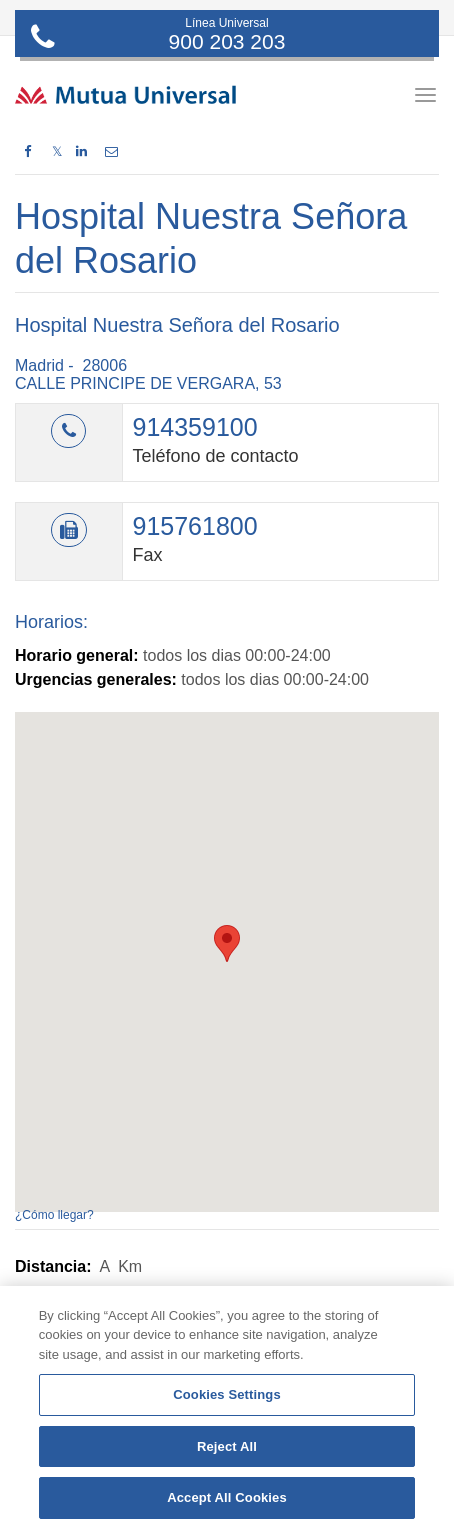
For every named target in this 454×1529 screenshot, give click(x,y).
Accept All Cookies (227, 1497)
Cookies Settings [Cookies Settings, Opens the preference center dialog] (227, 1394)
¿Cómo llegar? (54, 1215)
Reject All (227, 1446)
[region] (227, 1407)
